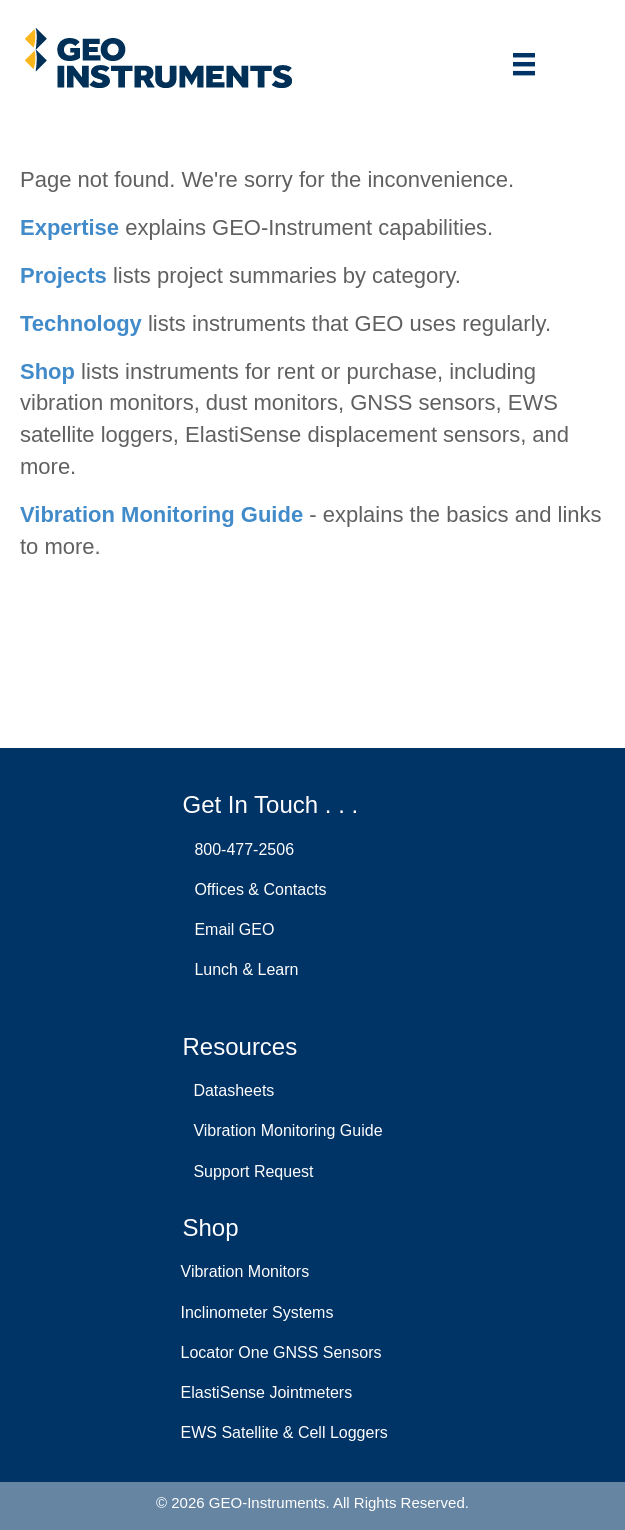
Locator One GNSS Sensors (281, 1352)
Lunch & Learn (242, 969)
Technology (81, 323)
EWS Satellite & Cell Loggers (284, 1432)
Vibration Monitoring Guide (161, 514)
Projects (63, 275)
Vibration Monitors (245, 1271)
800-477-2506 (240, 849)
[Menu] (524, 64)
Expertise (69, 227)
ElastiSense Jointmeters (267, 1392)
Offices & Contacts (256, 889)
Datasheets (230, 1090)
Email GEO (230, 929)
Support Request (249, 1171)
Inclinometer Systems (257, 1312)
